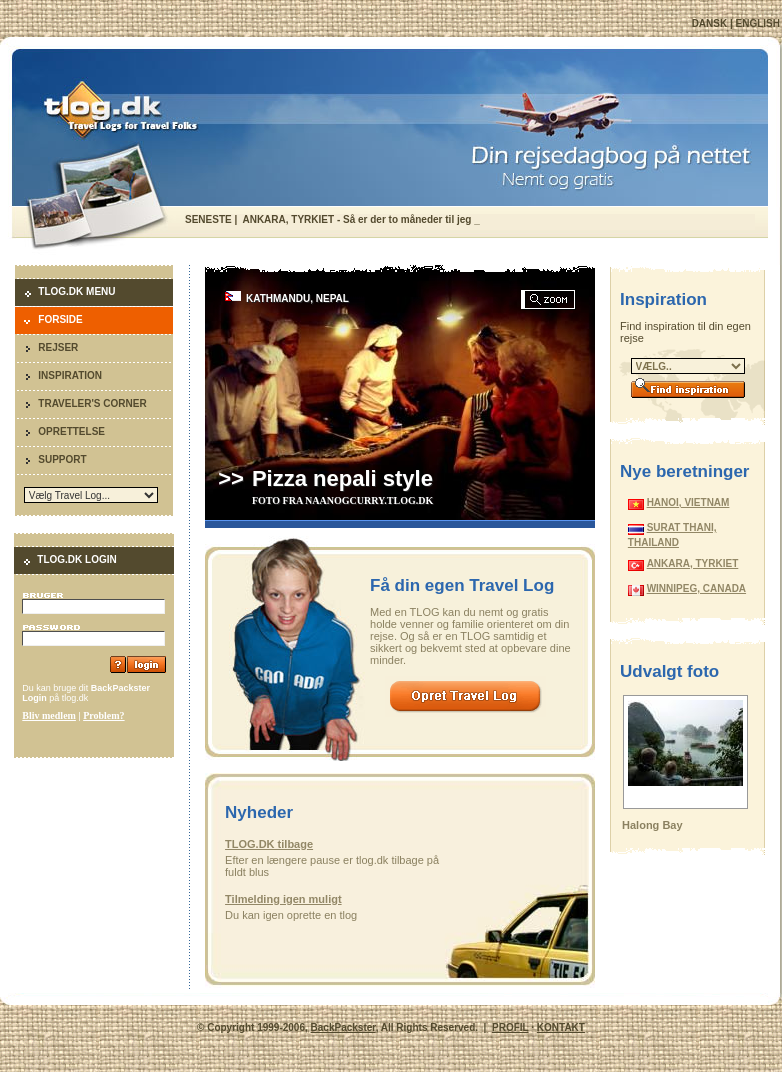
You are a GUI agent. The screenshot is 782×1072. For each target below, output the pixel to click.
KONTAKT (561, 1027)
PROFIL (510, 1027)
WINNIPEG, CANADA (696, 588)
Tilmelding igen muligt (283, 899)
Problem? (103, 715)
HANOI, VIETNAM (688, 502)
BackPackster (343, 1027)
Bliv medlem (49, 715)
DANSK (710, 23)
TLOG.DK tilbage (269, 844)
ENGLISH (758, 23)
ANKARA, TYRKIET (693, 563)
